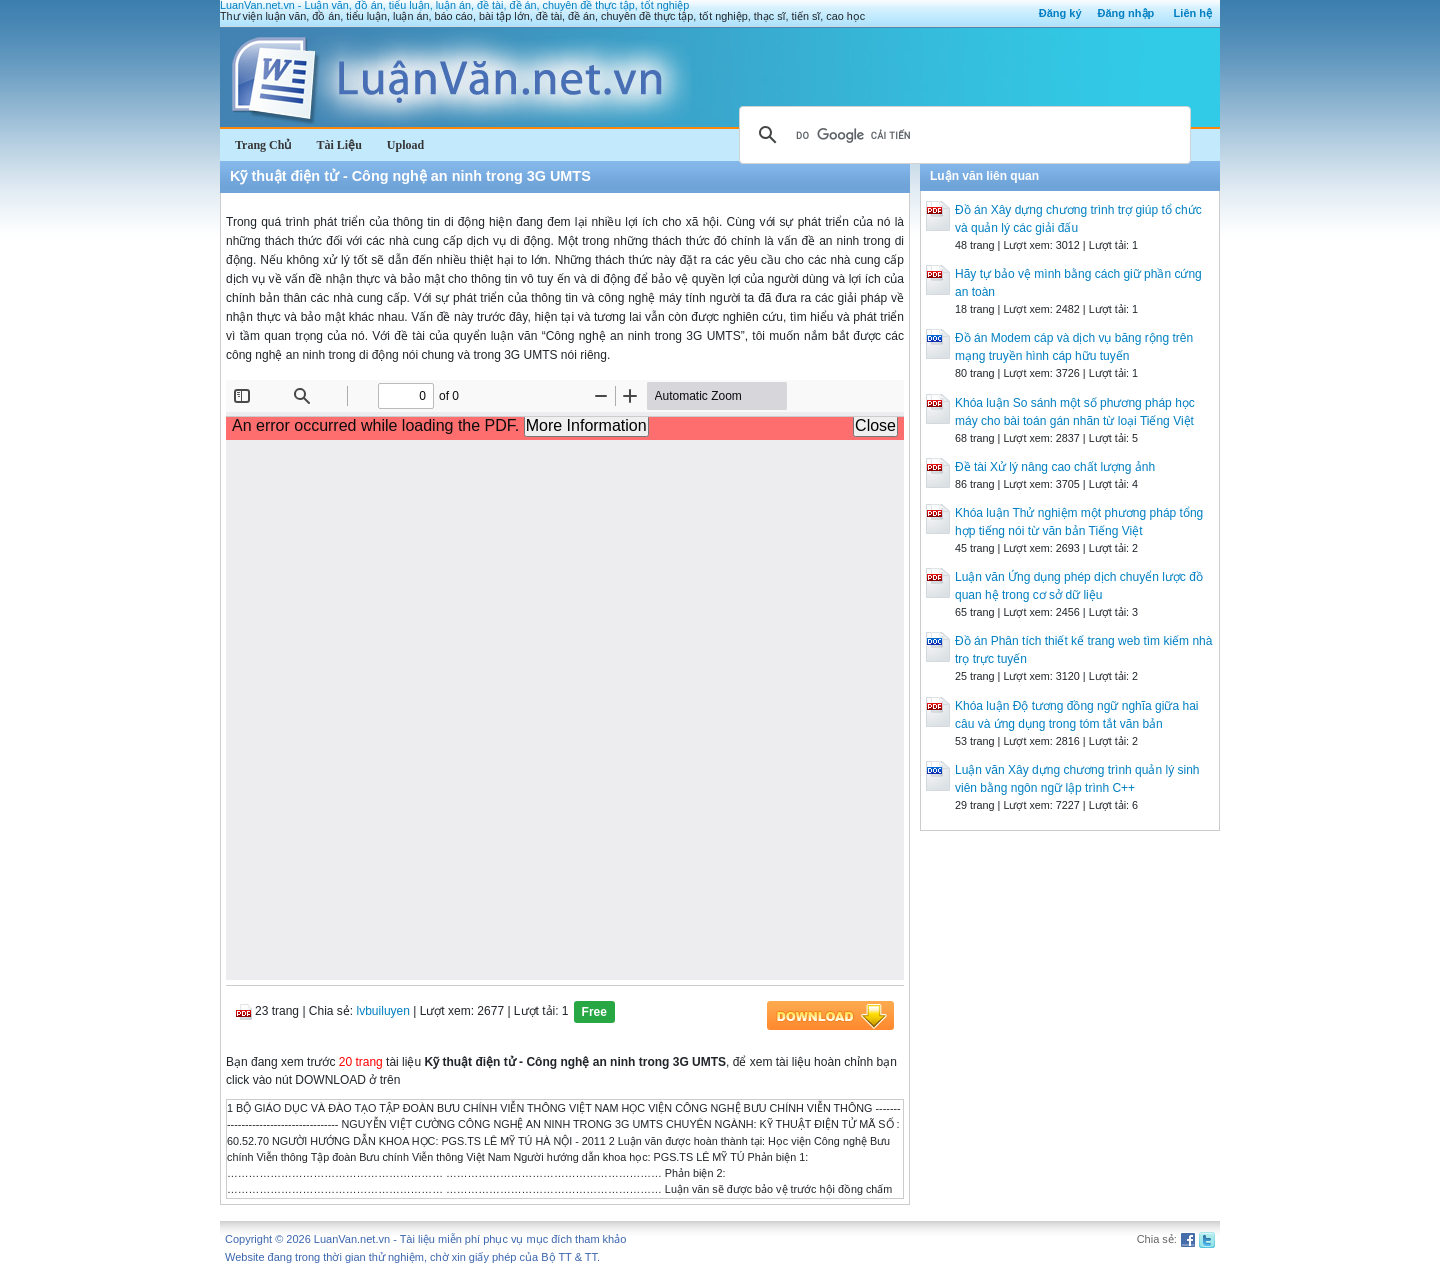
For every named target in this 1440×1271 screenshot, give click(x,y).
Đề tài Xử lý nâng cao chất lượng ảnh (1055, 467)
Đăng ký (1060, 13)
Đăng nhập (1126, 13)
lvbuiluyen (383, 1011)
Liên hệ (1193, 13)
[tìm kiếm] (962, 135)
